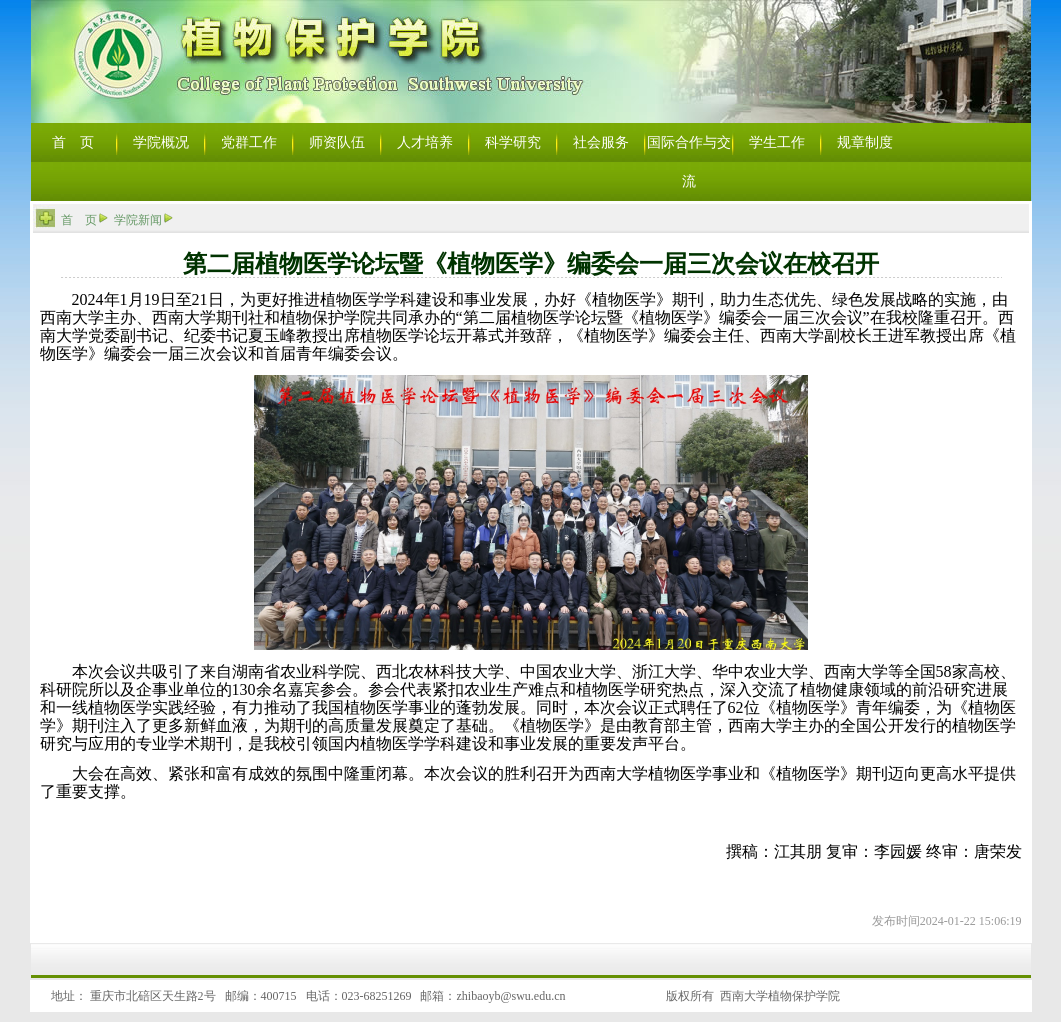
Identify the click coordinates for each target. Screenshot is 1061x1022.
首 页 (79, 220)
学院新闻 (138, 220)
